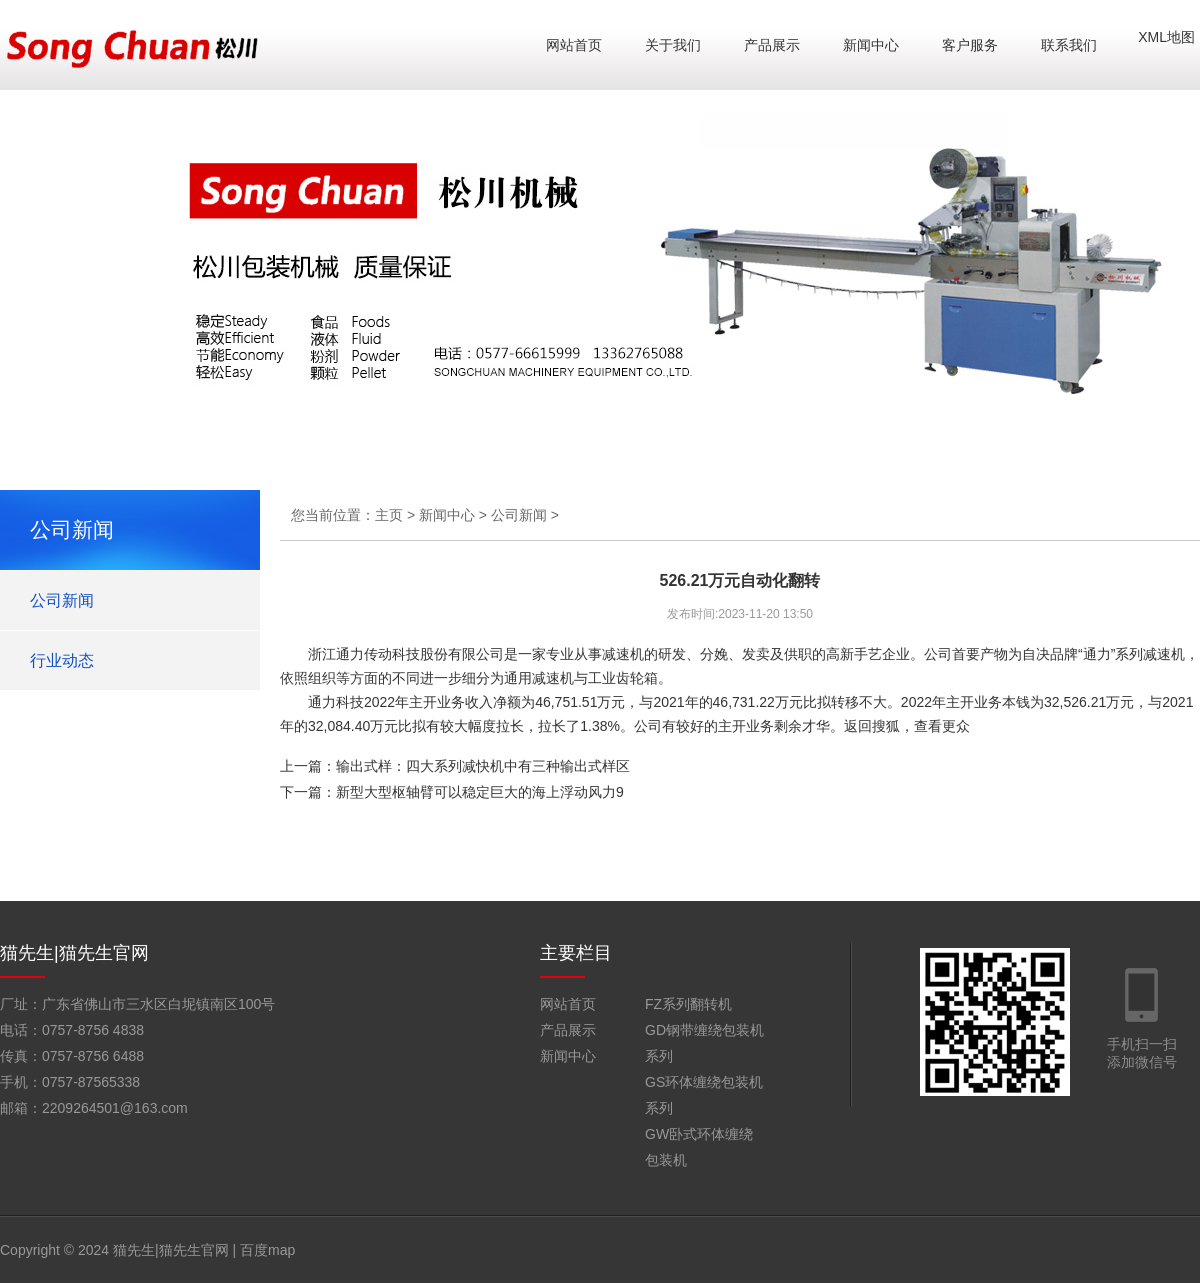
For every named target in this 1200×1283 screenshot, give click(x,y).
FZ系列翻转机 (688, 1004)
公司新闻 (62, 600)
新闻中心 (871, 45)
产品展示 (772, 45)
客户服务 (970, 45)
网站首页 (574, 45)
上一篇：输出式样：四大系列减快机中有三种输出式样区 (455, 766)
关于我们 (673, 45)
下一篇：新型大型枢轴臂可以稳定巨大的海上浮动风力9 (452, 792)
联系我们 (1069, 45)
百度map (267, 1250)
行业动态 (62, 660)
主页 (389, 515)
